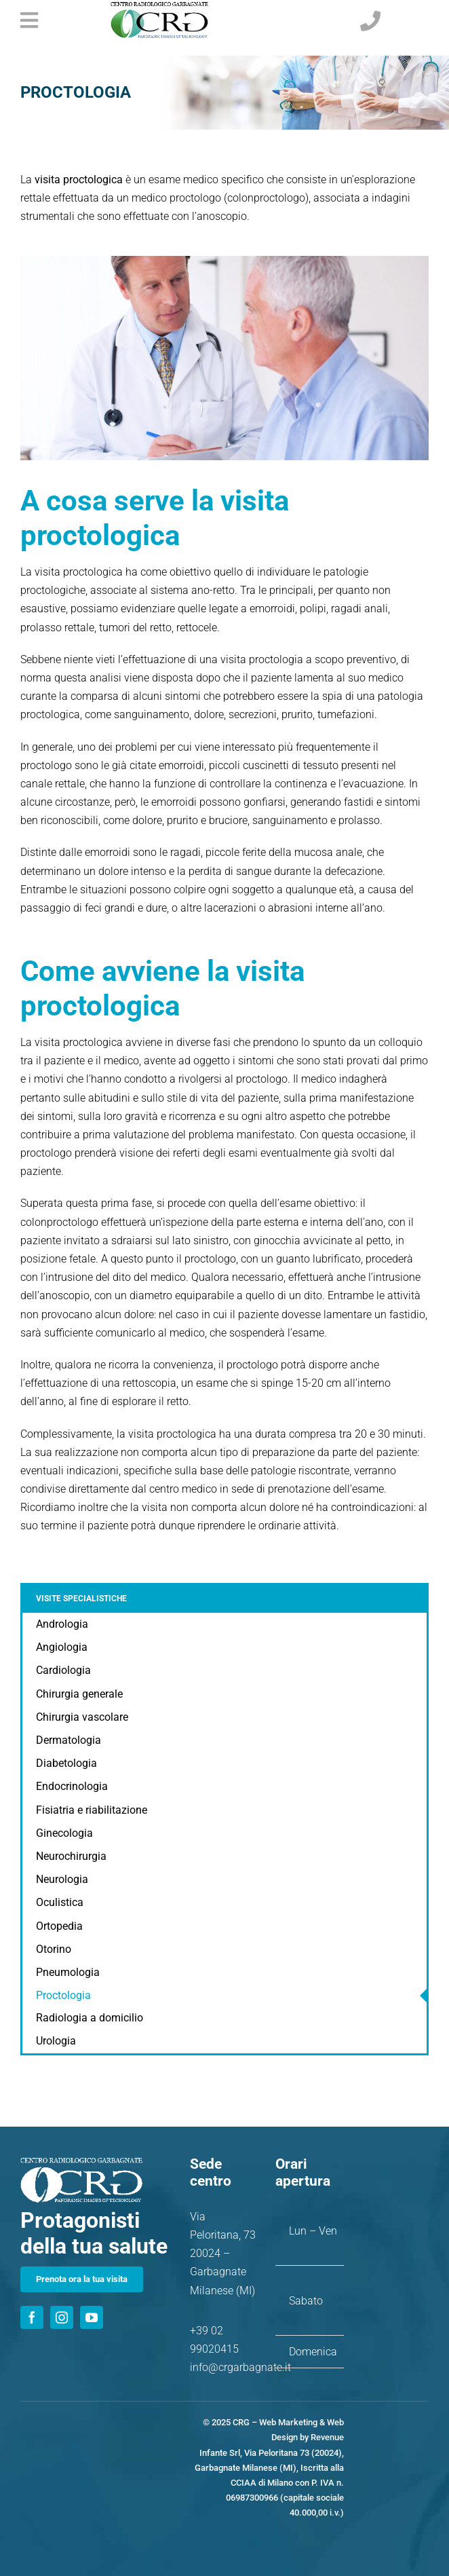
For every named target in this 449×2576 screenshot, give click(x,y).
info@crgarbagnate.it (240, 2367)
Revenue (327, 2437)
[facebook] (31, 2317)
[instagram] (61, 2317)
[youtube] (91, 2317)
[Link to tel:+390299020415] (391, 21)
